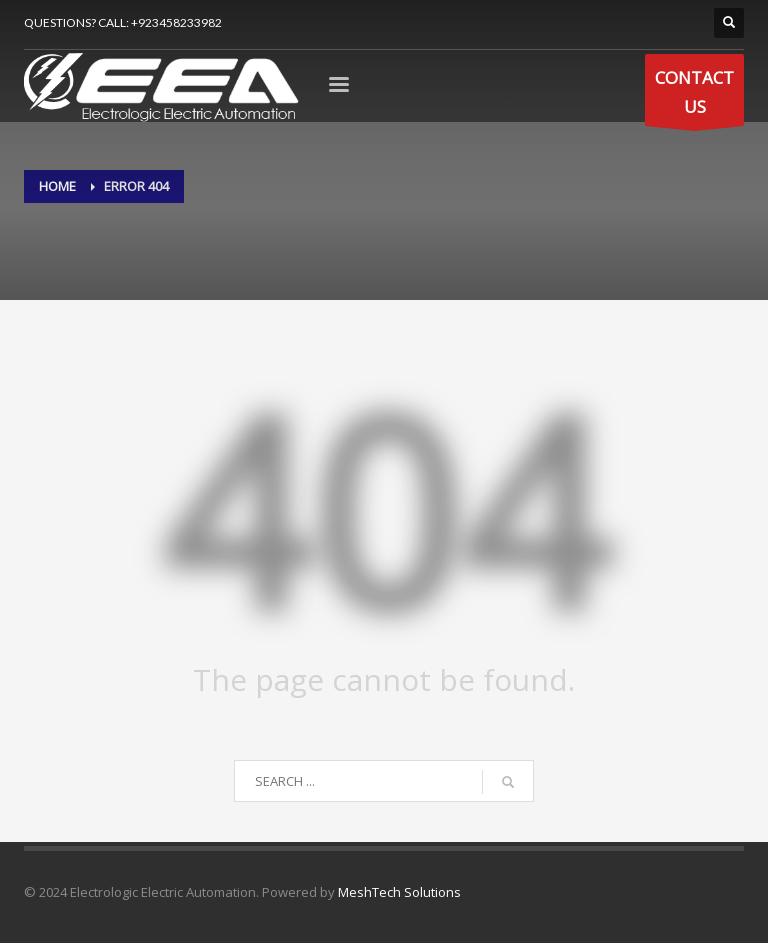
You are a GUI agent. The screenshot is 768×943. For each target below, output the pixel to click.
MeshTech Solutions (399, 892)
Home (57, 186)
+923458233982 (176, 22)
